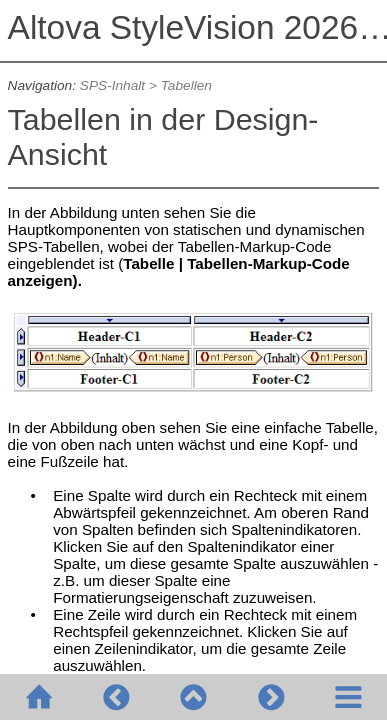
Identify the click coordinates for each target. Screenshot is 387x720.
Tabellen (186, 85)
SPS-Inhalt (112, 85)
